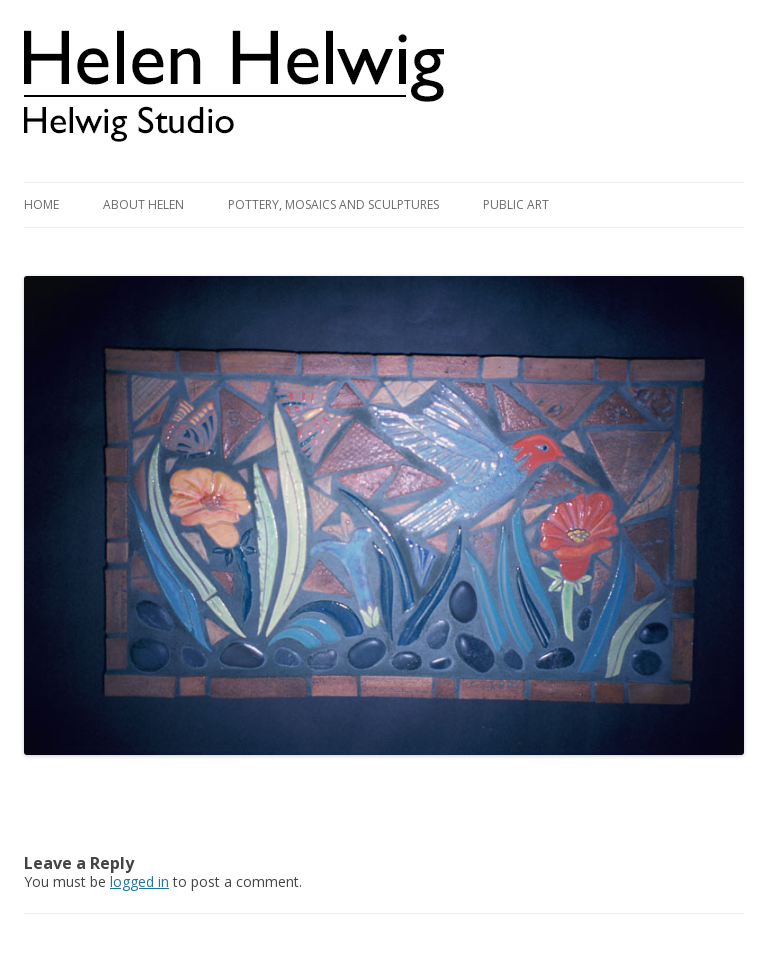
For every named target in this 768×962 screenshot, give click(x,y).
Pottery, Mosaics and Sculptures (333, 204)
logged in (139, 881)
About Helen (143, 204)
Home (41, 204)
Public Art (516, 204)
